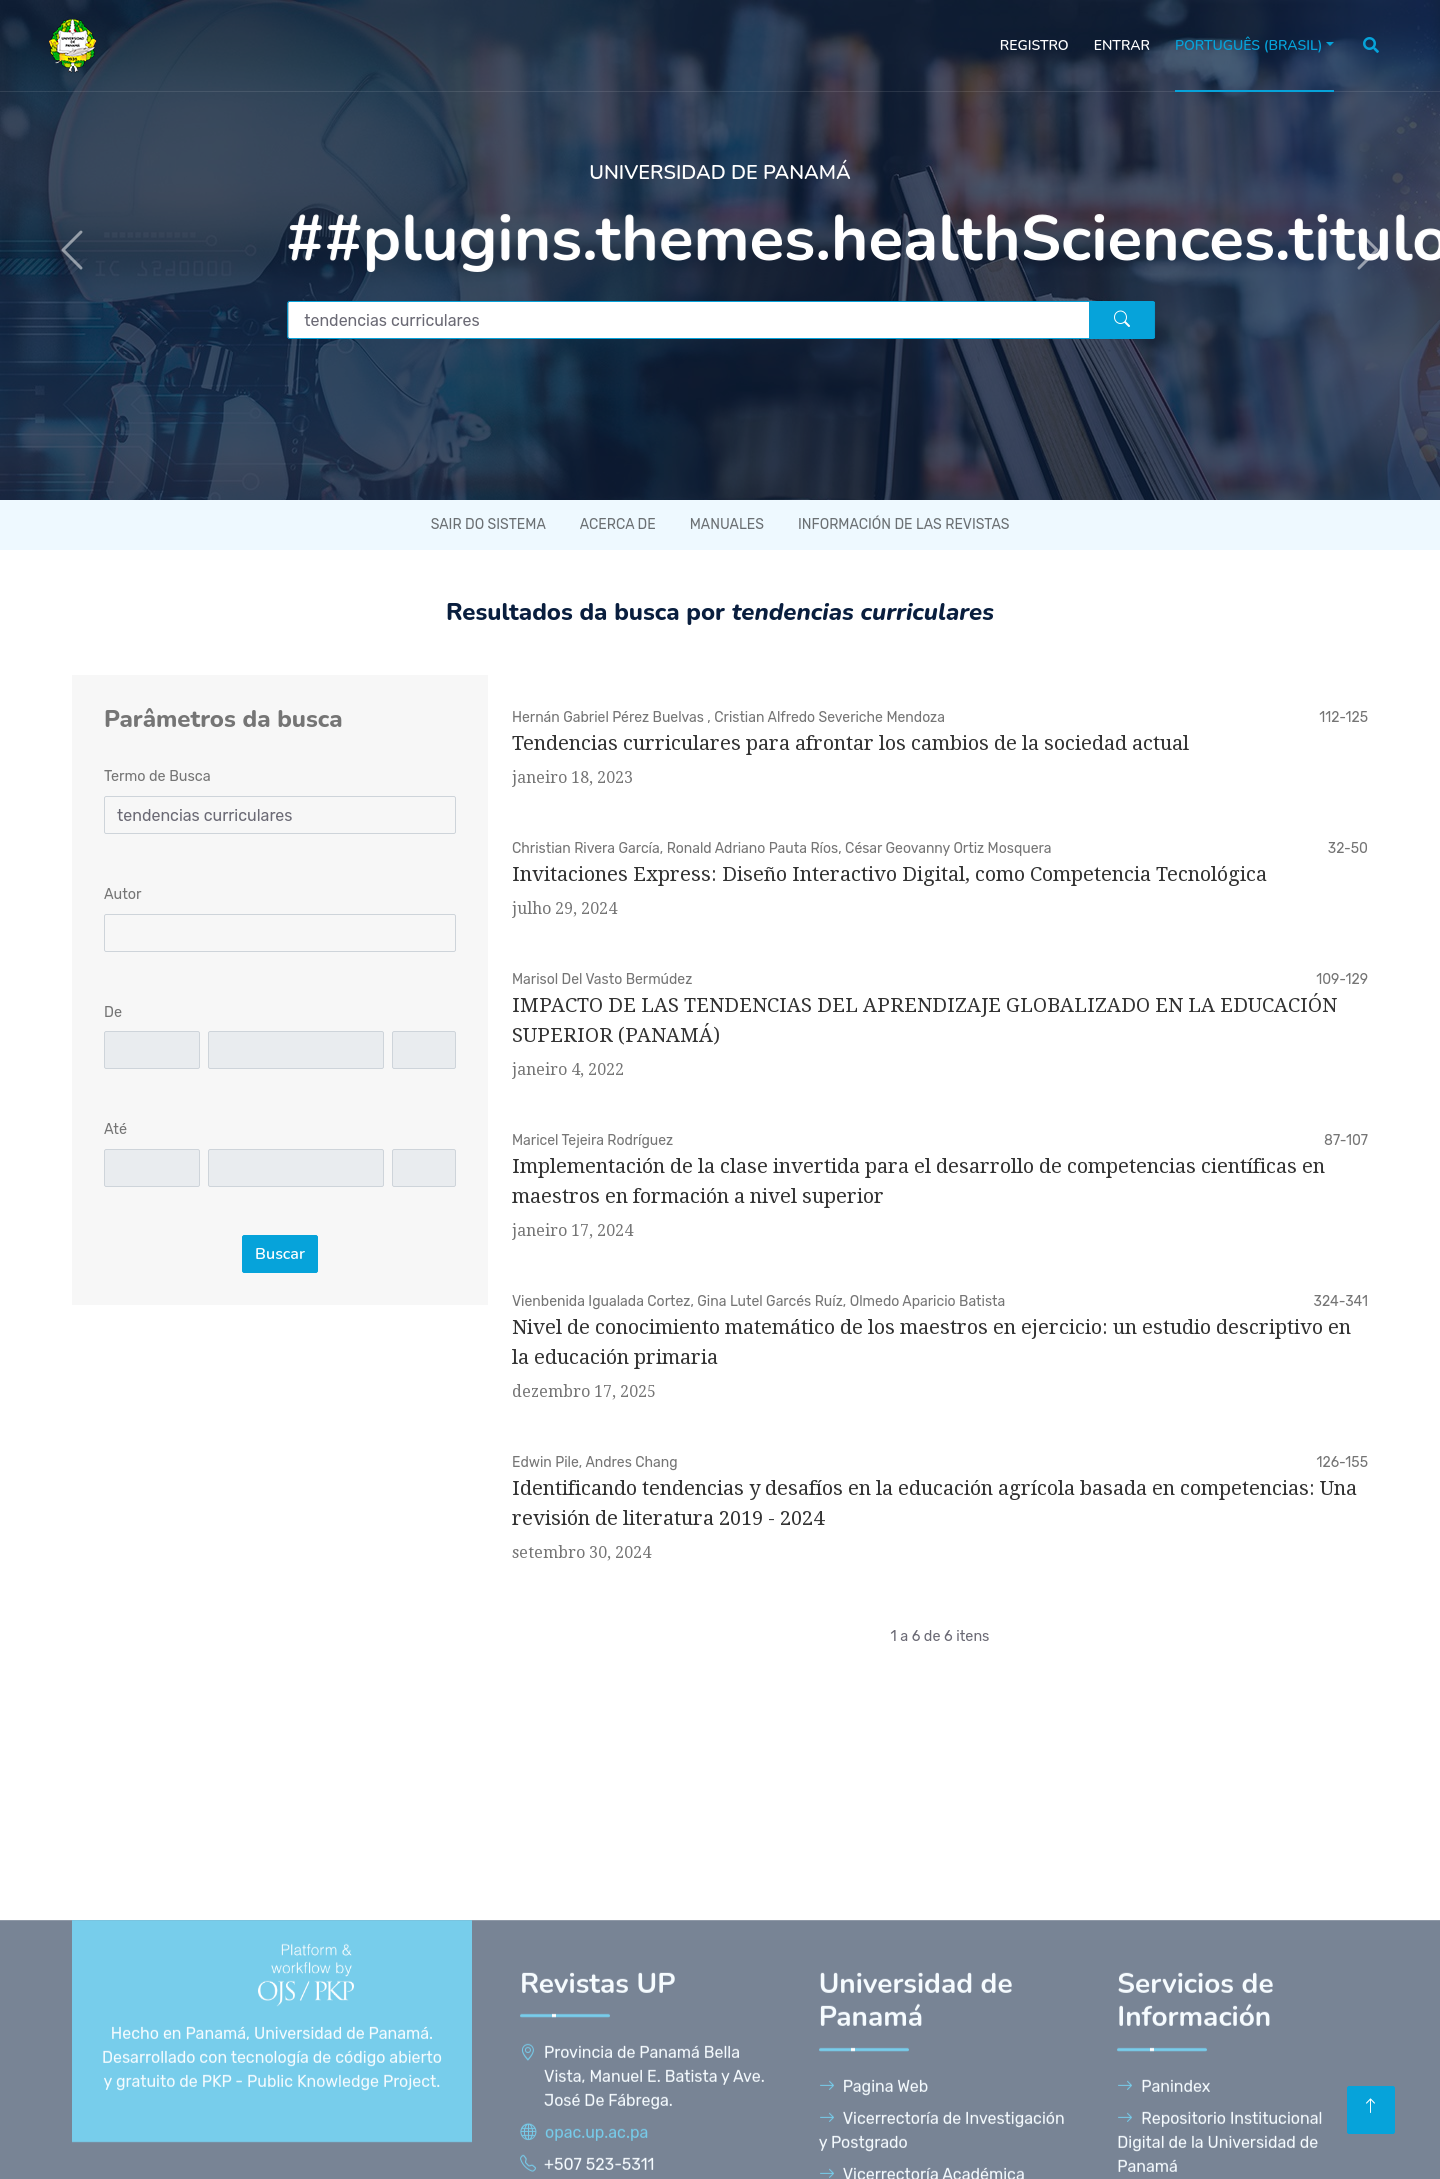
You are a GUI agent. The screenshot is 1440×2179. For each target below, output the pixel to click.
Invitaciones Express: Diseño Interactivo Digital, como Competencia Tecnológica (889, 874)
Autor (123, 894)
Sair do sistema (488, 524)
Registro (1034, 45)
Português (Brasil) (1248, 45)
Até (115, 1129)
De (113, 1012)
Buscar (280, 1254)
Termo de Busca (157, 776)
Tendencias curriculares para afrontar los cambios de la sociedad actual (850, 743)
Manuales (727, 524)
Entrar (1122, 45)
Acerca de (618, 524)
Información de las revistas (903, 524)
